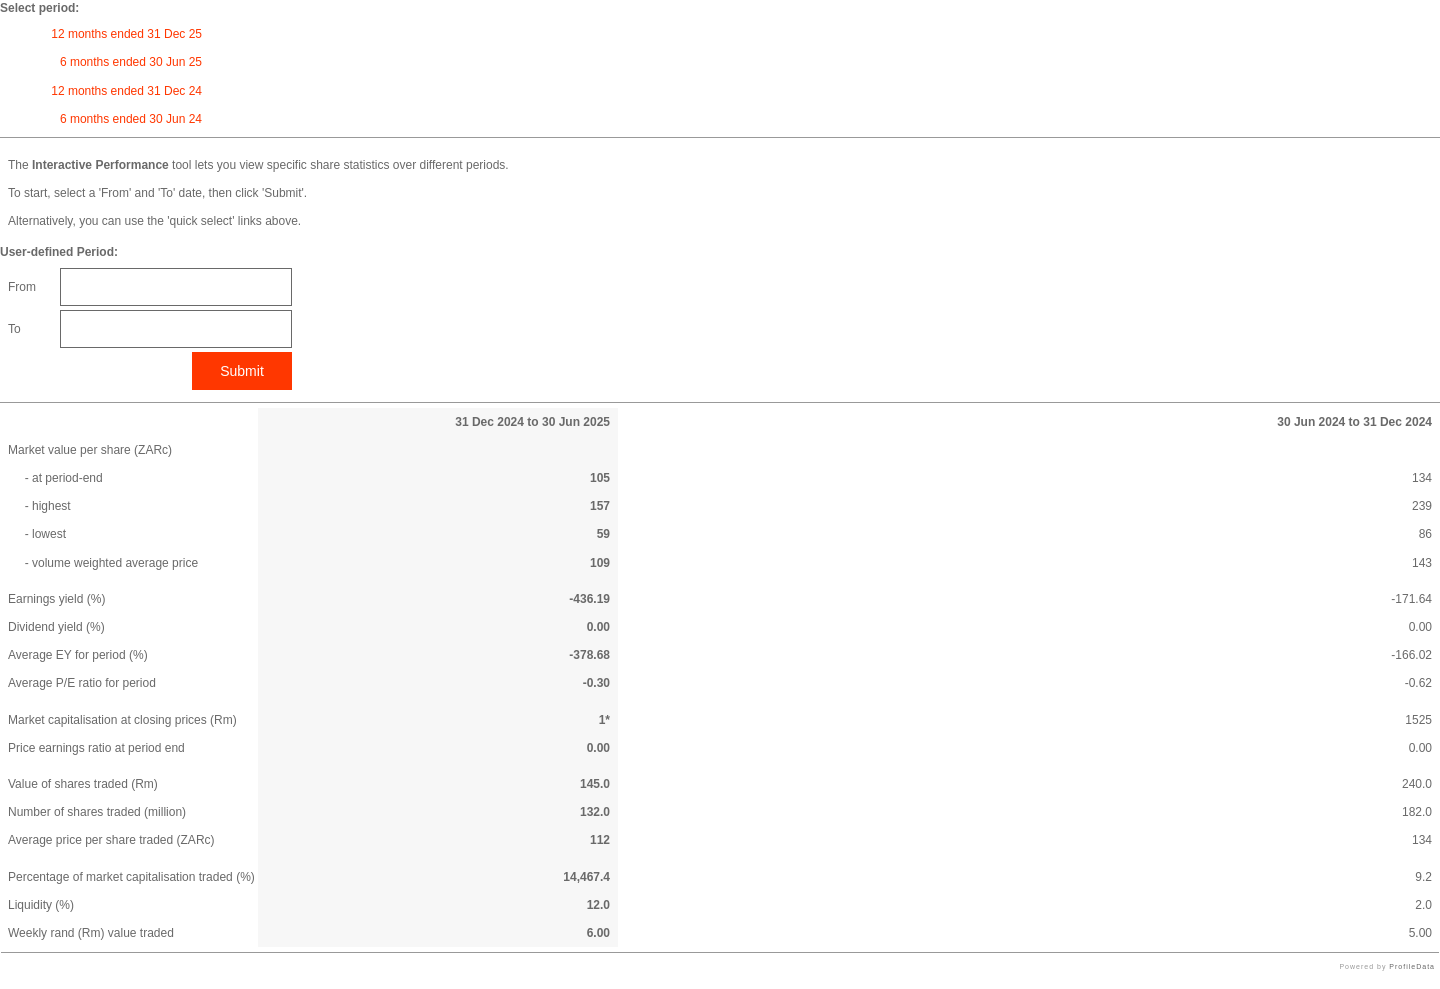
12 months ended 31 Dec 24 (126, 91)
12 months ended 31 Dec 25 (126, 34)
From (22, 287)
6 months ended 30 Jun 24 (131, 119)
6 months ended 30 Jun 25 (131, 62)
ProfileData (1412, 966)
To (14, 329)
